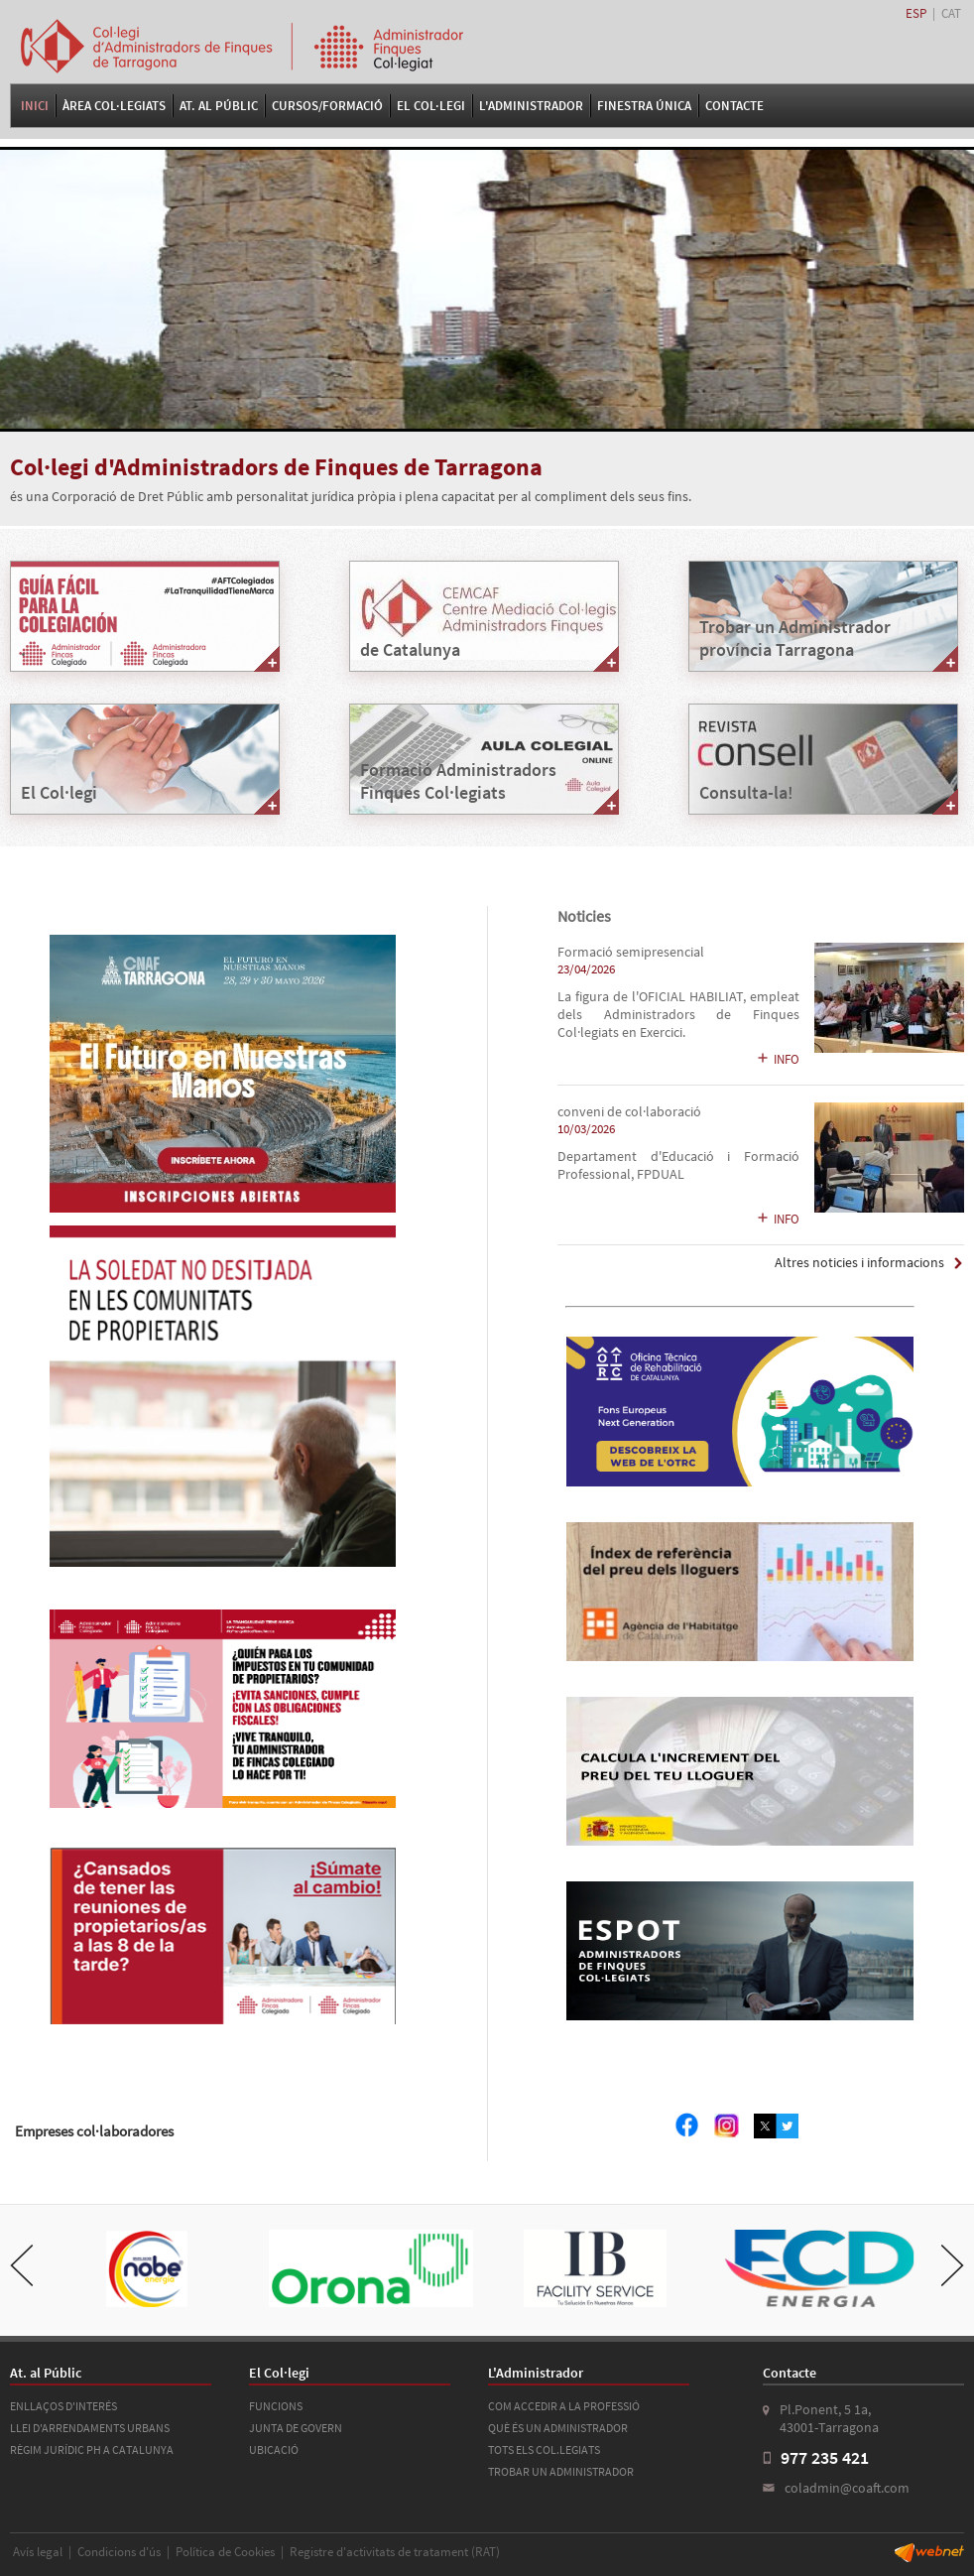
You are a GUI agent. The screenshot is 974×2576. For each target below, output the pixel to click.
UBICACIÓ (274, 2449)
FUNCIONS (276, 2405)
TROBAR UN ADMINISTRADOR (561, 2471)
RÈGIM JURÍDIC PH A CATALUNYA (92, 2449)
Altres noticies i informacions (859, 1262)
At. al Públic (219, 105)
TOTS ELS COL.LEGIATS (544, 2449)
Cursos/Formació (327, 105)
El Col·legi (431, 105)
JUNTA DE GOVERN (295, 2427)
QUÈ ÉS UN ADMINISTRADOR (558, 2427)
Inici (35, 105)
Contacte (734, 105)
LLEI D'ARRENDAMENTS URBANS (90, 2427)
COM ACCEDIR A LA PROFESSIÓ (564, 2405)
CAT (951, 13)
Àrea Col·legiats (114, 105)
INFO (777, 1059)
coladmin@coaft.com (847, 2488)
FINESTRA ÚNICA (644, 105)
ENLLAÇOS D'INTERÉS (63, 2405)
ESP (916, 13)
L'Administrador (531, 105)
